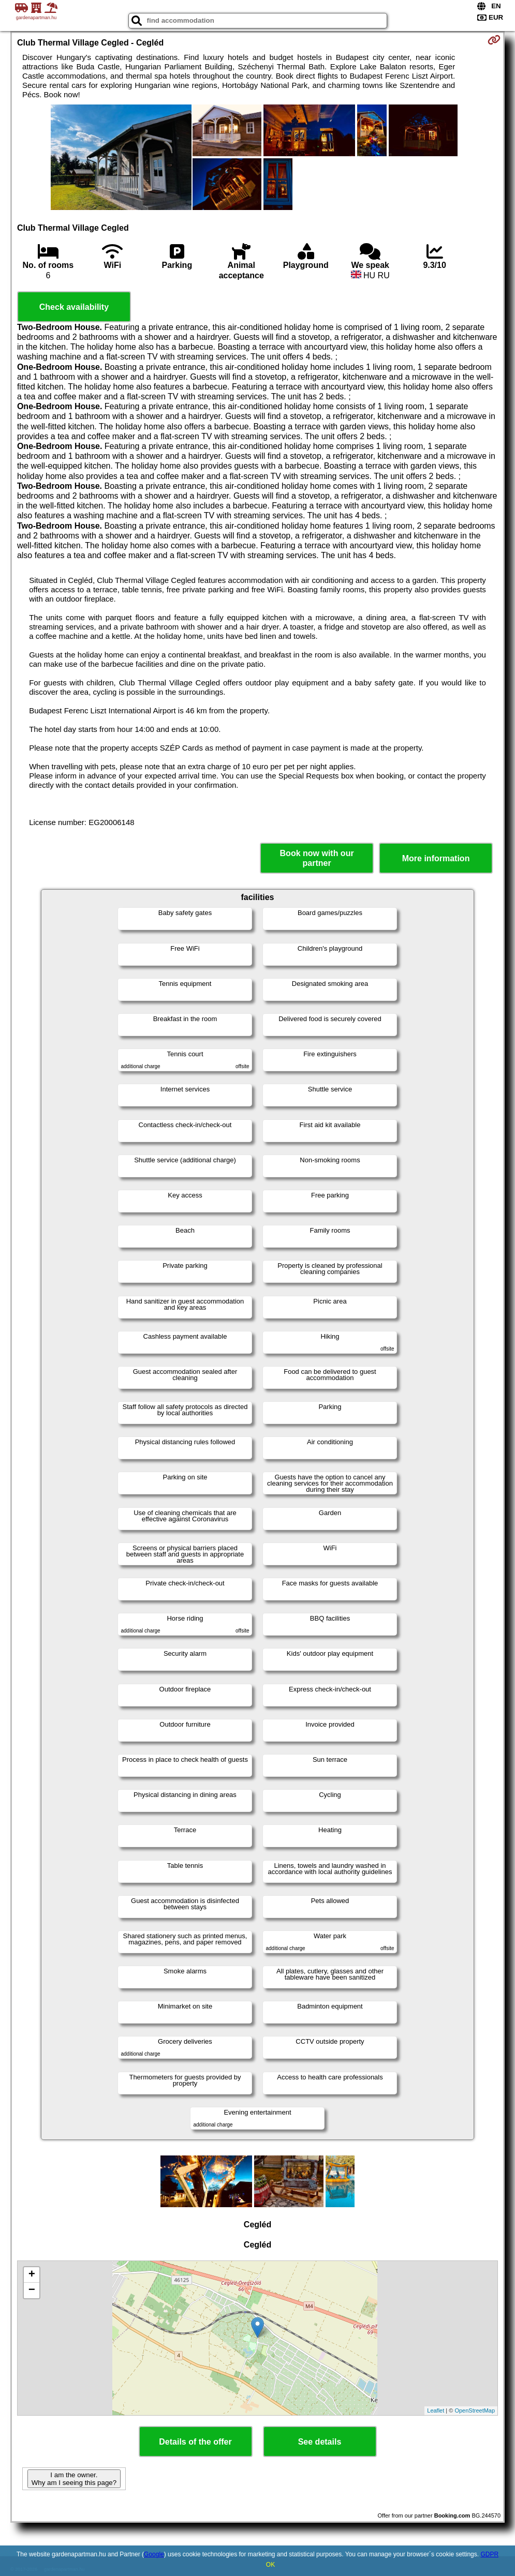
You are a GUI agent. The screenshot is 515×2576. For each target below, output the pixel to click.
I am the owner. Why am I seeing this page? (74, 2479)
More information (436, 858)
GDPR (489, 2554)
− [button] (31, 2290)
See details (320, 2441)
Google (154, 2554)
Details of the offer (195, 2441)
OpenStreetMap (474, 2410)
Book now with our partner (317, 858)
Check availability (74, 307)
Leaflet (435, 2410)
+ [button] (31, 2275)
